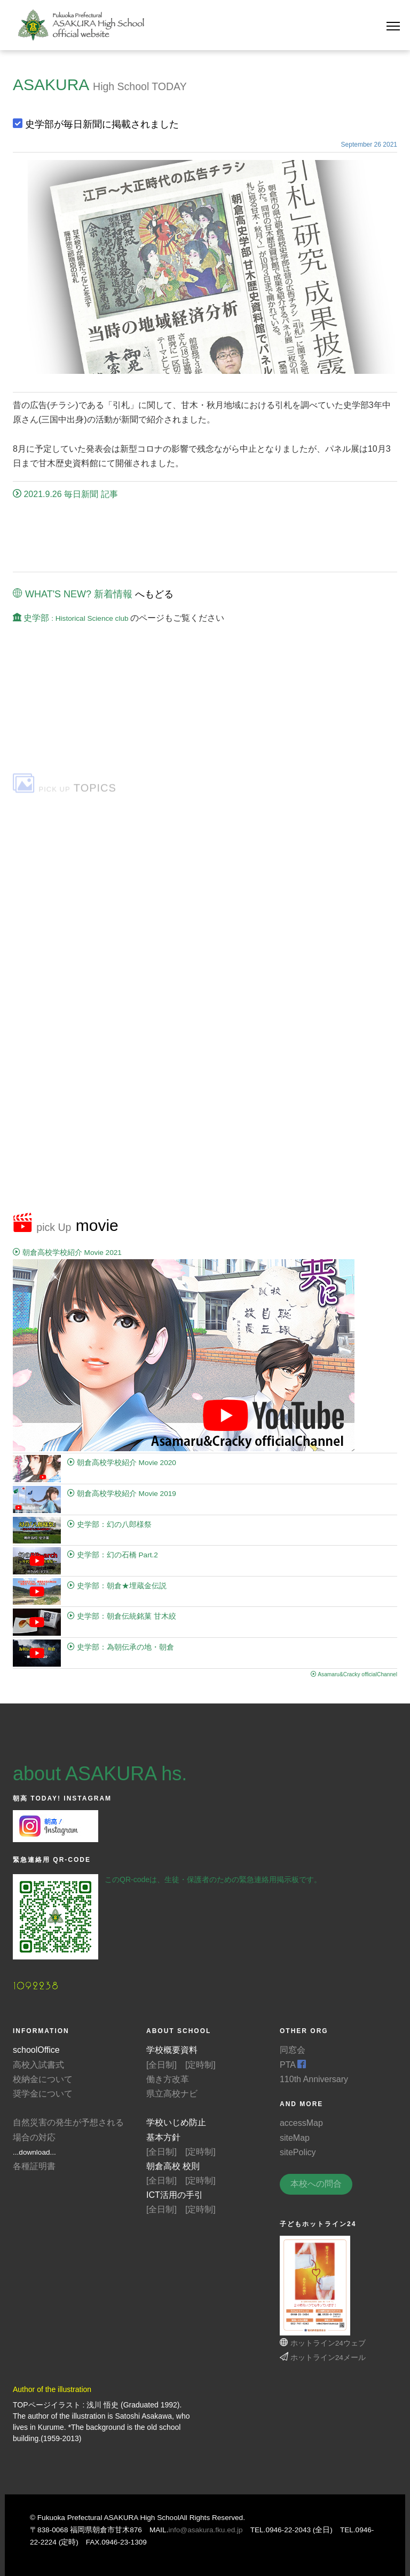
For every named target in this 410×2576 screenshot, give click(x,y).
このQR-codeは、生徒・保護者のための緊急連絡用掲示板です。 (213, 1879)
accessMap (301, 2122)
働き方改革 (167, 2079)
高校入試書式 (38, 2064)
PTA (293, 2064)
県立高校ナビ (172, 2093)
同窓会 (292, 2049)
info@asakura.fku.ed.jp (205, 2530)
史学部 (71, 617)
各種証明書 (34, 2166)
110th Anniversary (314, 2079)
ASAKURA (51, 84)
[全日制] (161, 2064)
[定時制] (200, 2064)
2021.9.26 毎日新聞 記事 (65, 494)
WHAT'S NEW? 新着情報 (72, 594)
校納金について (43, 2079)
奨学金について (43, 2093)
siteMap (295, 2137)
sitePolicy (298, 2152)
